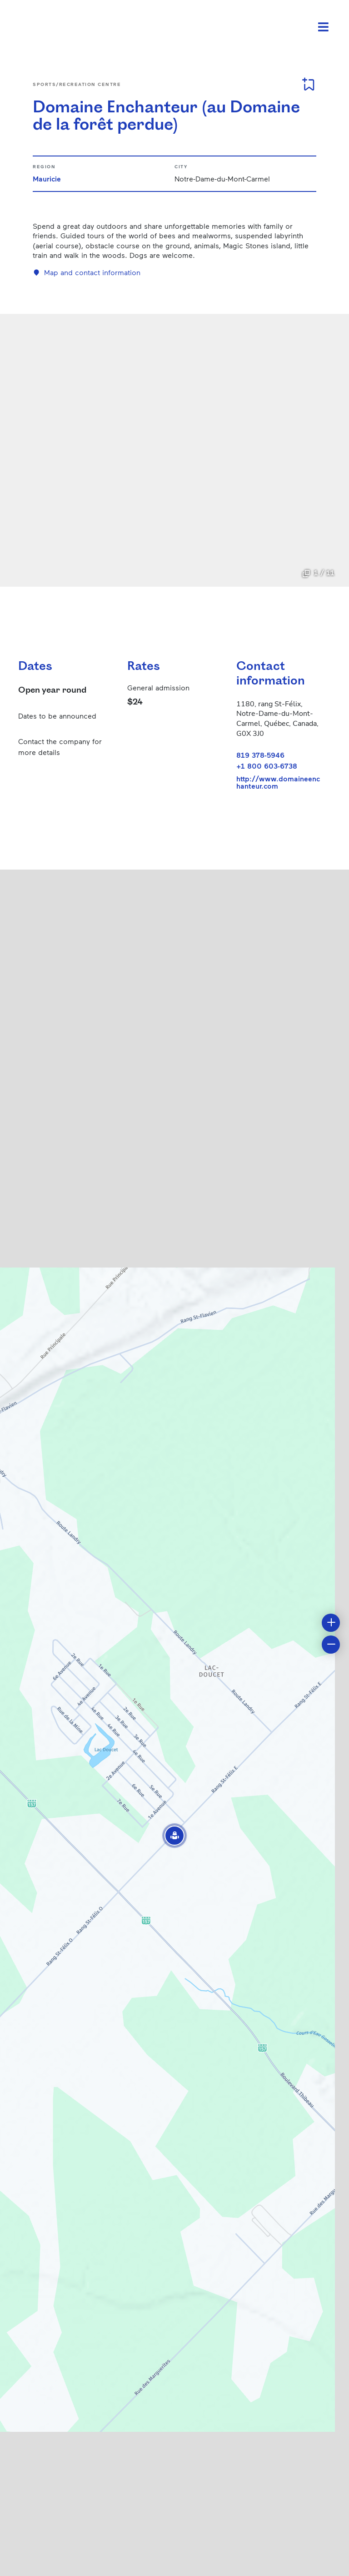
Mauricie (47, 178)
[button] (174, 1836)
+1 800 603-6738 (266, 765)
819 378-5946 (260, 754)
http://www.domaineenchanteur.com (278, 782)
